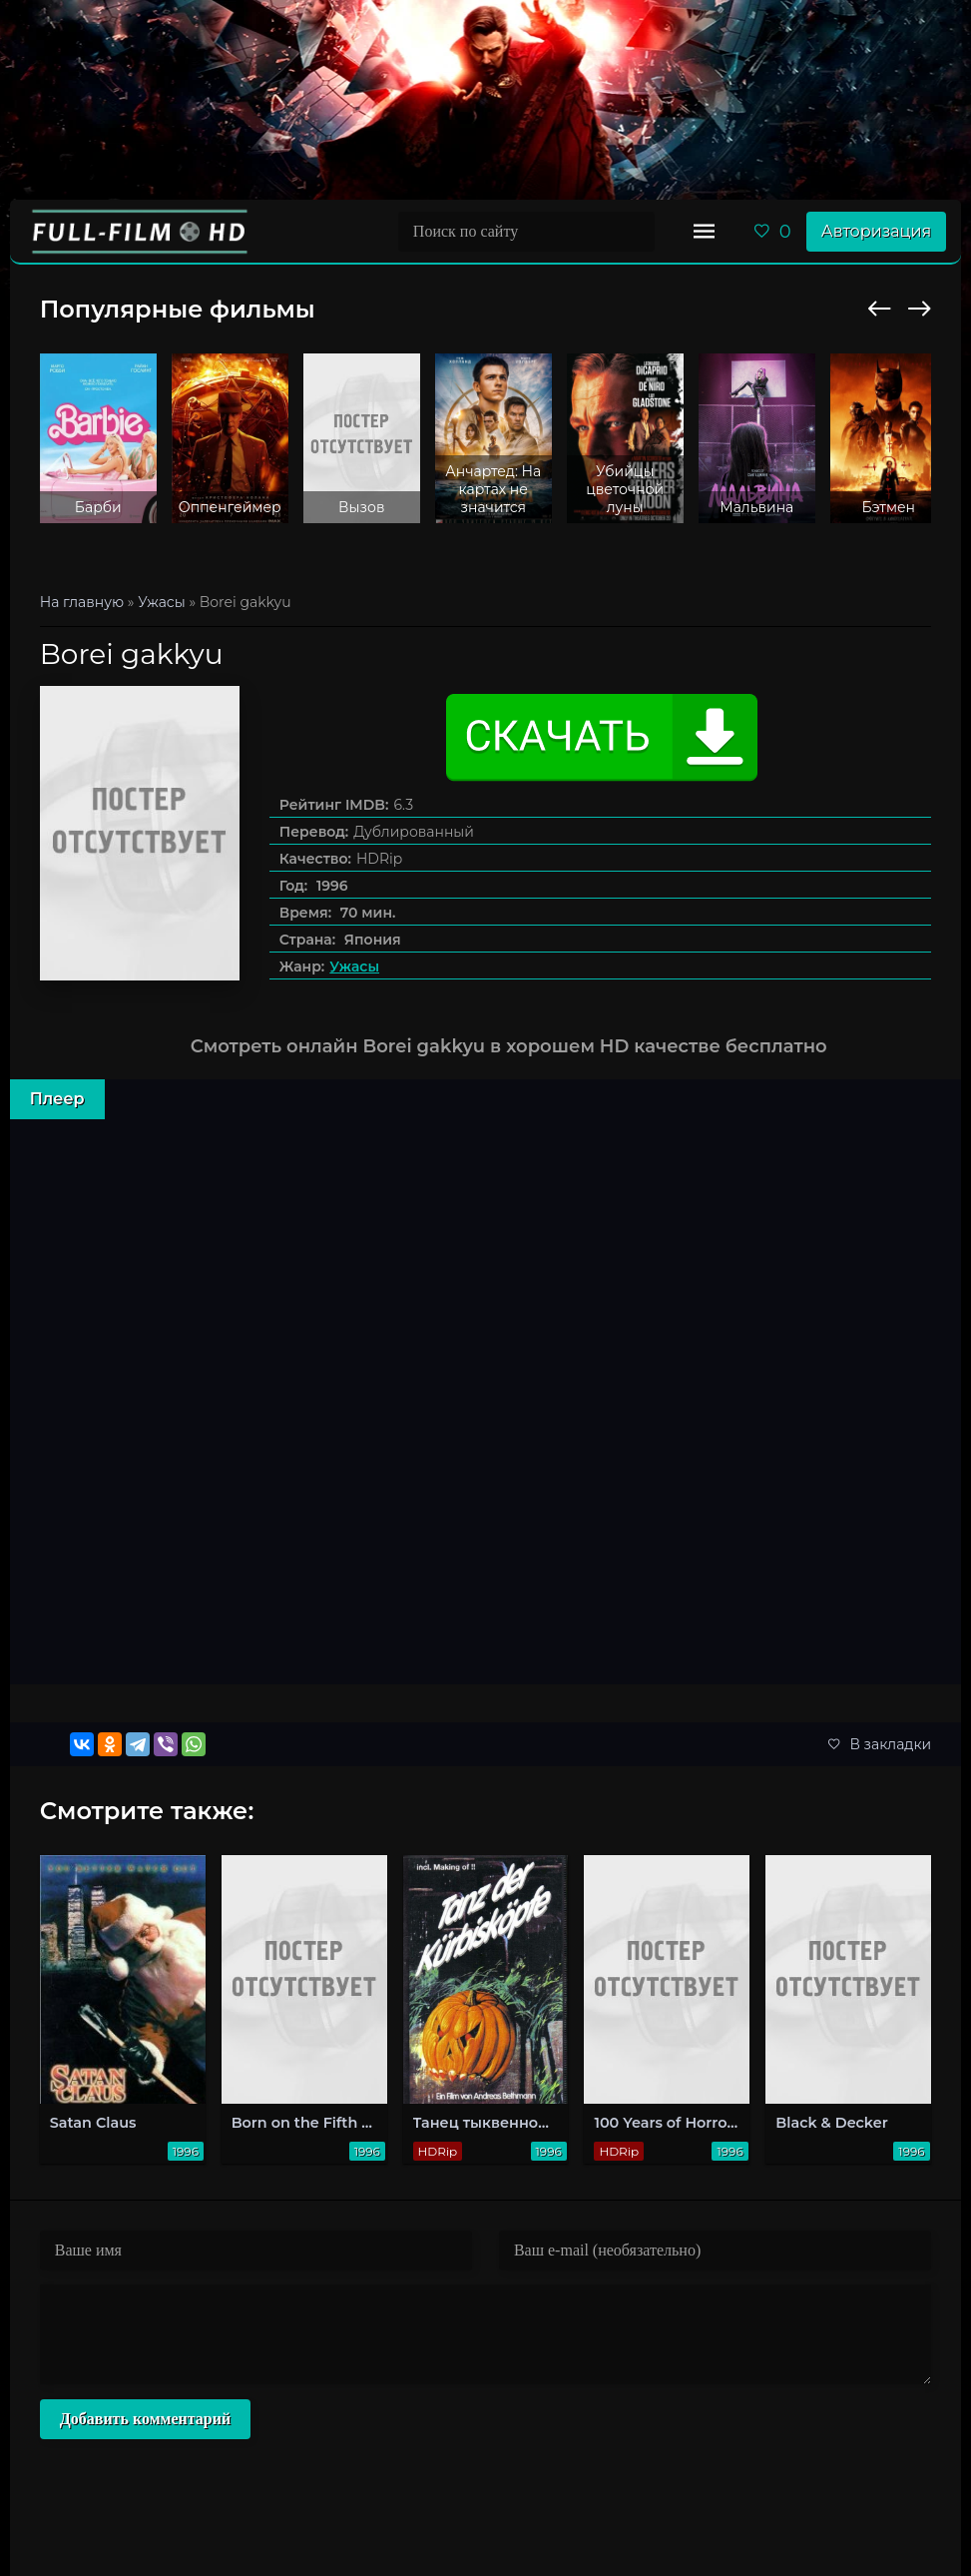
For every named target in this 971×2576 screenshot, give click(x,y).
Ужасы (354, 966)
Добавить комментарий (145, 2418)
